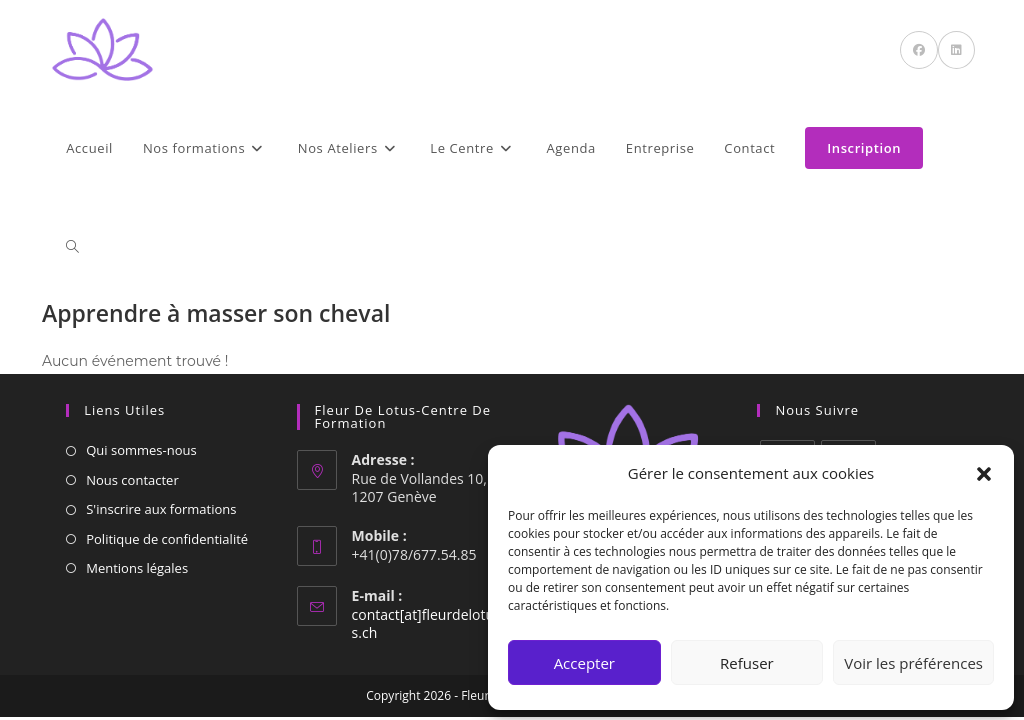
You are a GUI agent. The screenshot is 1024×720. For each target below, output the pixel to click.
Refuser (747, 663)
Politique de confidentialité (167, 539)
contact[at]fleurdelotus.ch (423, 623)
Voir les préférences (913, 663)
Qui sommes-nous (141, 450)
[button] (984, 474)
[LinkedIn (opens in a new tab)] (956, 50)
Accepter (584, 663)
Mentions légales (137, 568)
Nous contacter (132, 480)
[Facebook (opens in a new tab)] (919, 50)
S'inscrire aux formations (161, 509)
